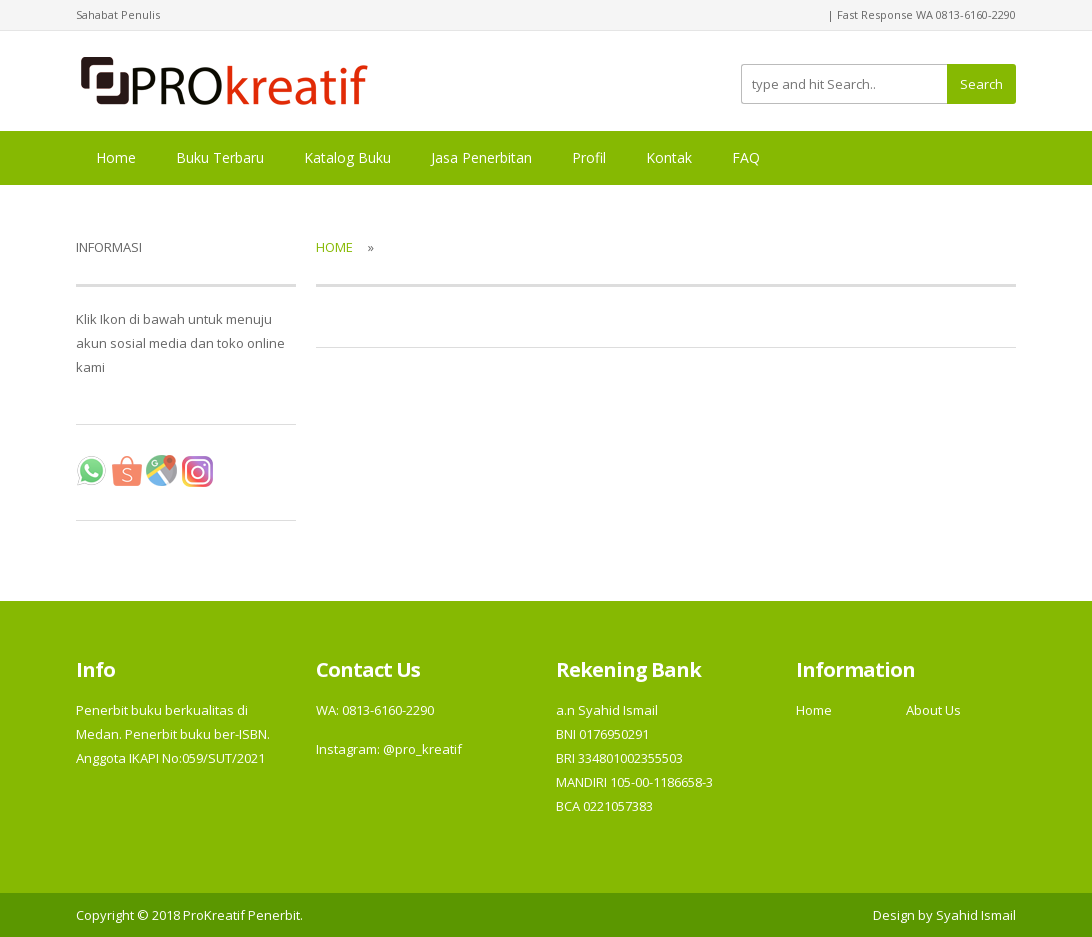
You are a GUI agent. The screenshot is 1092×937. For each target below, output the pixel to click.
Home (116, 157)
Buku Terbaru (220, 157)
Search (981, 84)
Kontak (669, 157)
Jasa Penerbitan (481, 157)
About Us (933, 710)
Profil (589, 157)
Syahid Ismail (976, 915)
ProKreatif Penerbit (241, 915)
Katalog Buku (347, 157)
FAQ (746, 157)
